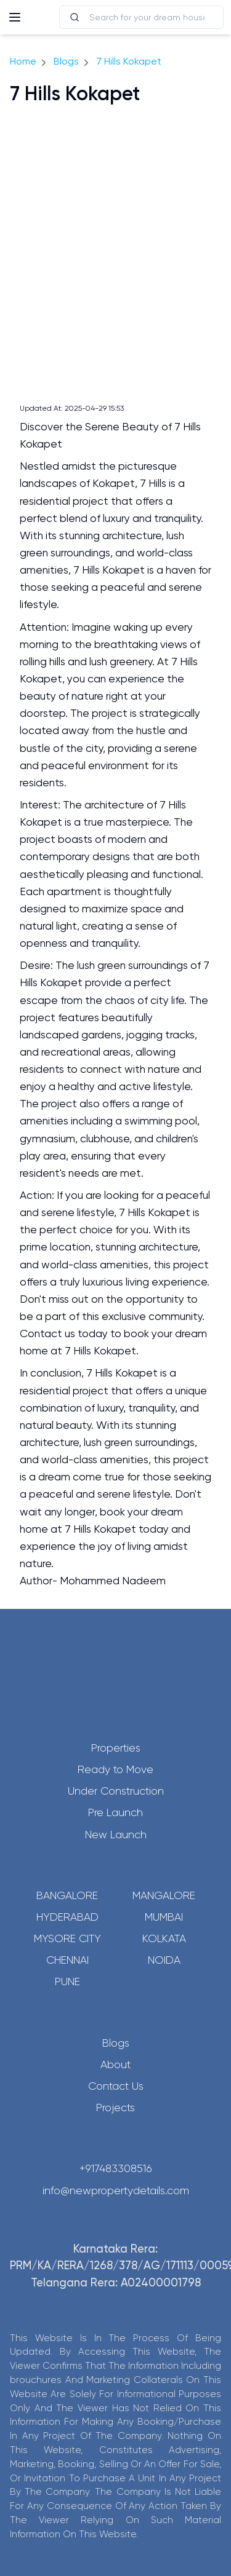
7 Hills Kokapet (128, 61)
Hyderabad (67, 1917)
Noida (164, 1960)
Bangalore (67, 1895)
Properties (115, 1748)
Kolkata (164, 1938)
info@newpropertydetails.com (116, 2190)
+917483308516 (115, 2168)
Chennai (67, 1960)
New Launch (116, 1834)
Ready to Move (115, 1769)
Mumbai (164, 1917)
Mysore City (67, 1938)
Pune (67, 1981)
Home (23, 61)
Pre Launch (115, 1812)
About (115, 2064)
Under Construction (116, 1791)
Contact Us (116, 2086)
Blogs (66, 61)
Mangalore (163, 1895)
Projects (115, 2107)
